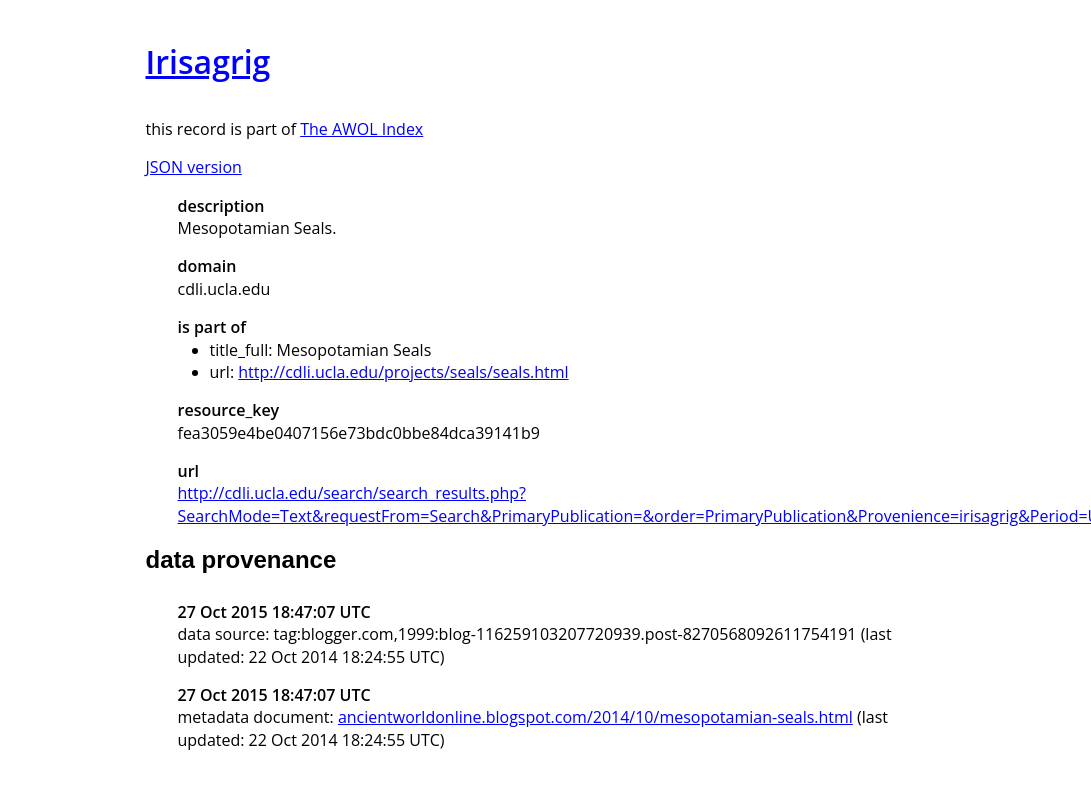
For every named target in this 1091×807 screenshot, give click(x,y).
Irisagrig (208, 61)
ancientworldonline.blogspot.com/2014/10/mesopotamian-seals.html (595, 717)
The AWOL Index (361, 129)
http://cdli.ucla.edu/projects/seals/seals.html (403, 372)
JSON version (194, 167)
